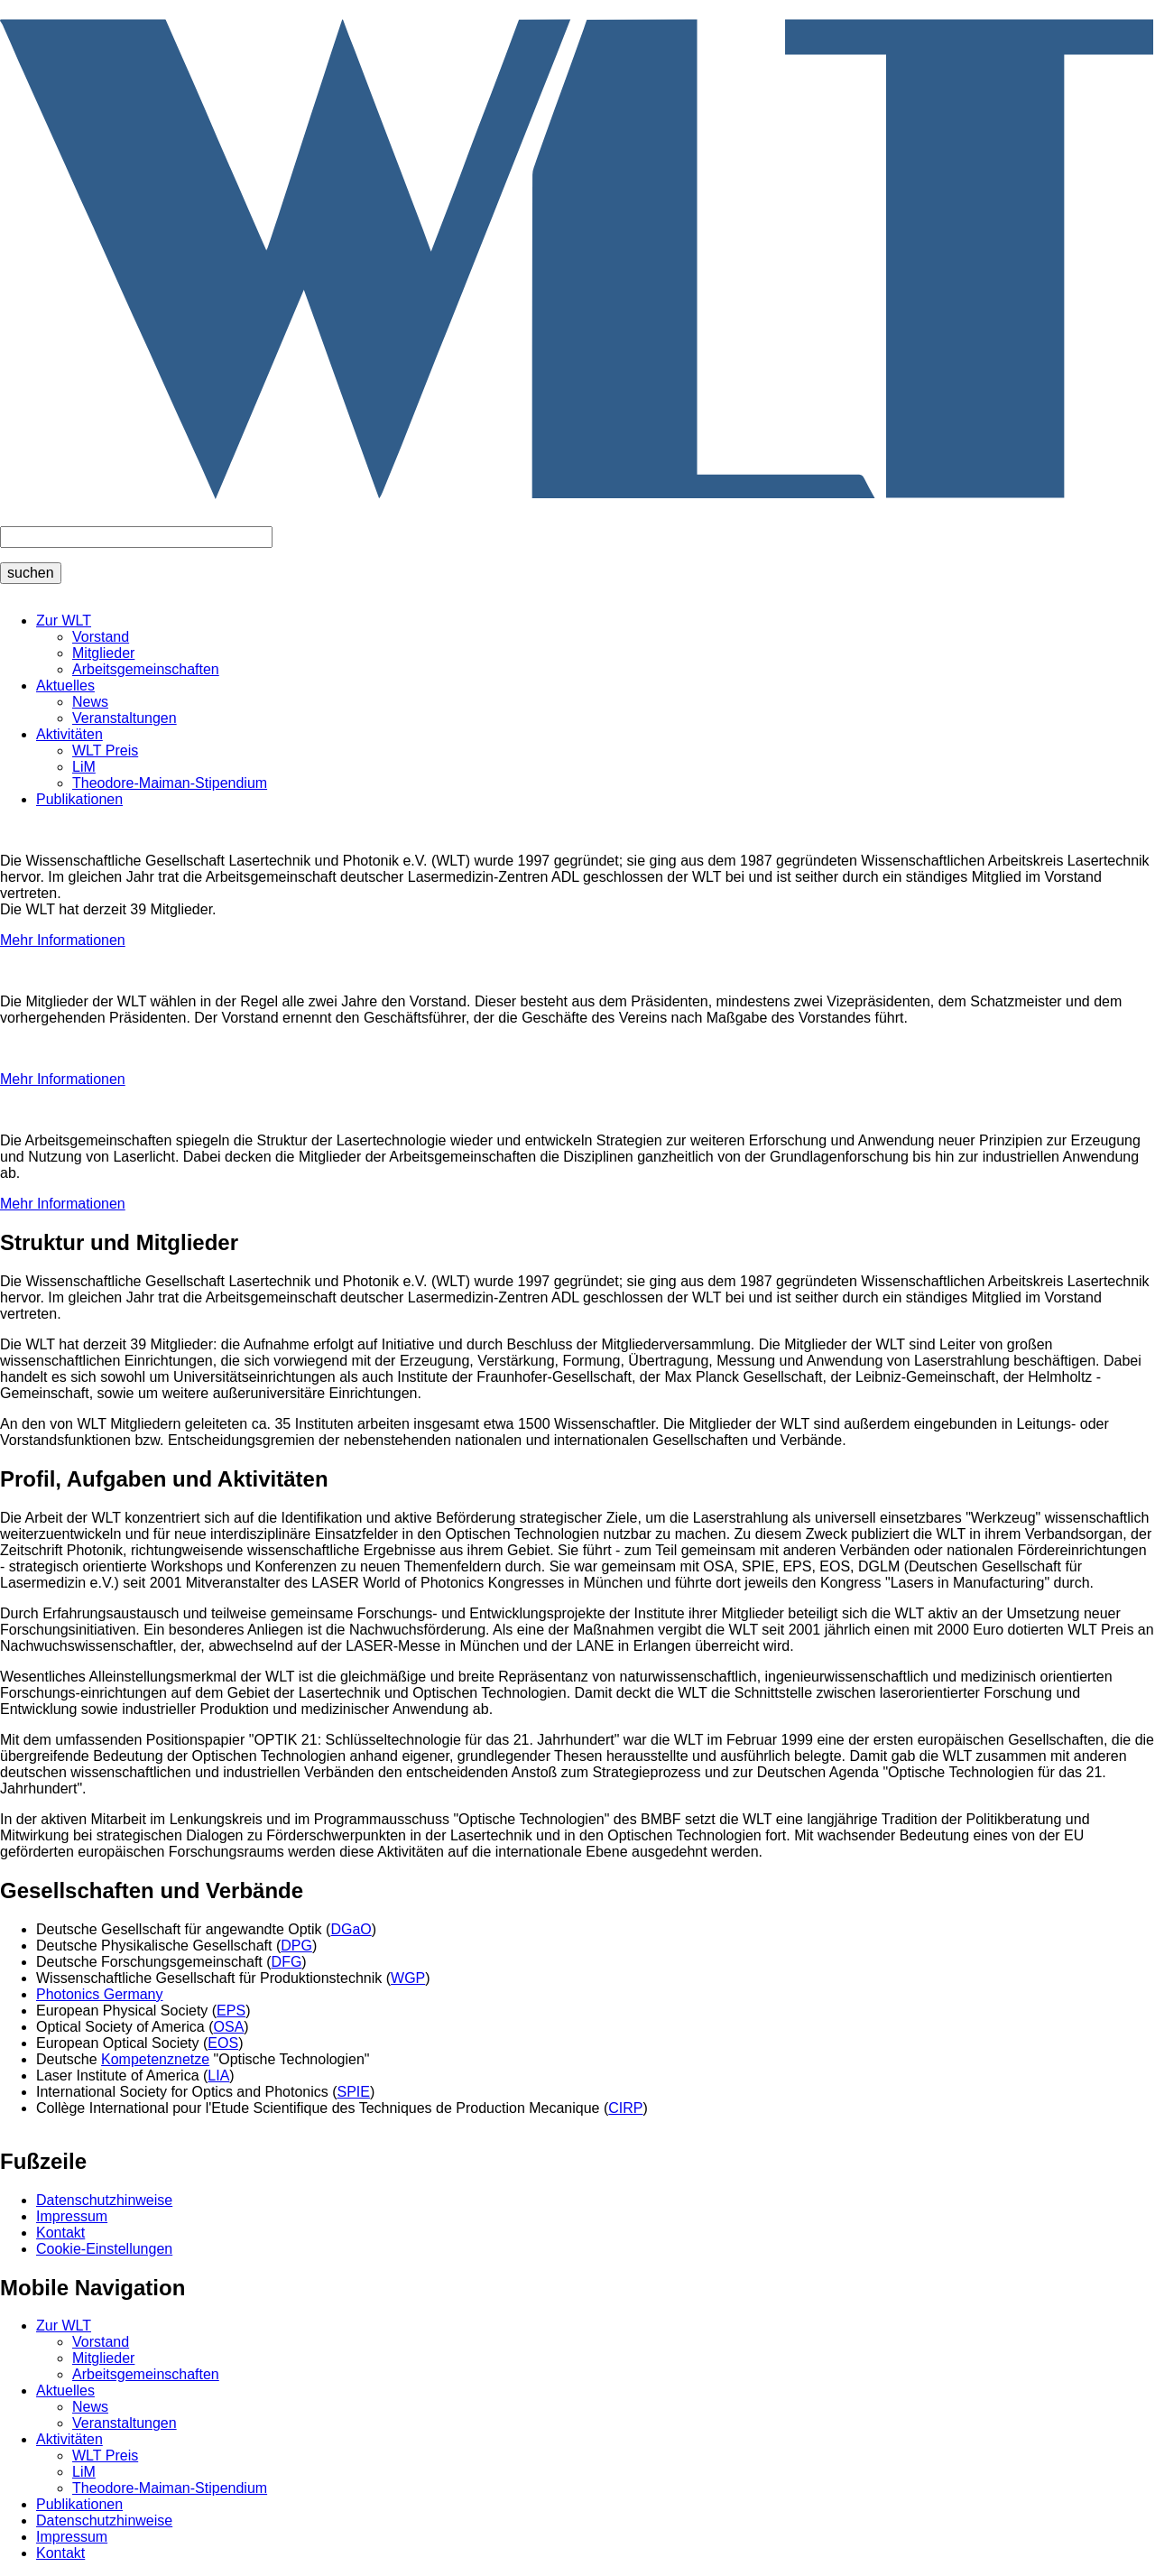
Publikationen (79, 799)
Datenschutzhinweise (104, 2200)
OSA (229, 2026)
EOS (223, 2043)
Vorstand (100, 636)
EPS (231, 2010)
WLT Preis (105, 750)
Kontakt (60, 2232)
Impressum (71, 2216)
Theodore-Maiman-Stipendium (169, 783)
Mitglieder (103, 653)
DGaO (350, 1929)
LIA (218, 2075)
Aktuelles (65, 685)
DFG (287, 1961)
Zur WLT (63, 620)
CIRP (625, 2108)
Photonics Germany (99, 1994)
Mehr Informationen (62, 940)
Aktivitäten (69, 734)
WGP (408, 1978)
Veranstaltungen (124, 718)
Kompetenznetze (155, 2059)
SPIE (353, 2091)
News (90, 701)
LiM (84, 766)
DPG (296, 1945)
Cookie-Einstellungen (104, 2248)
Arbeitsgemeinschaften (145, 669)
